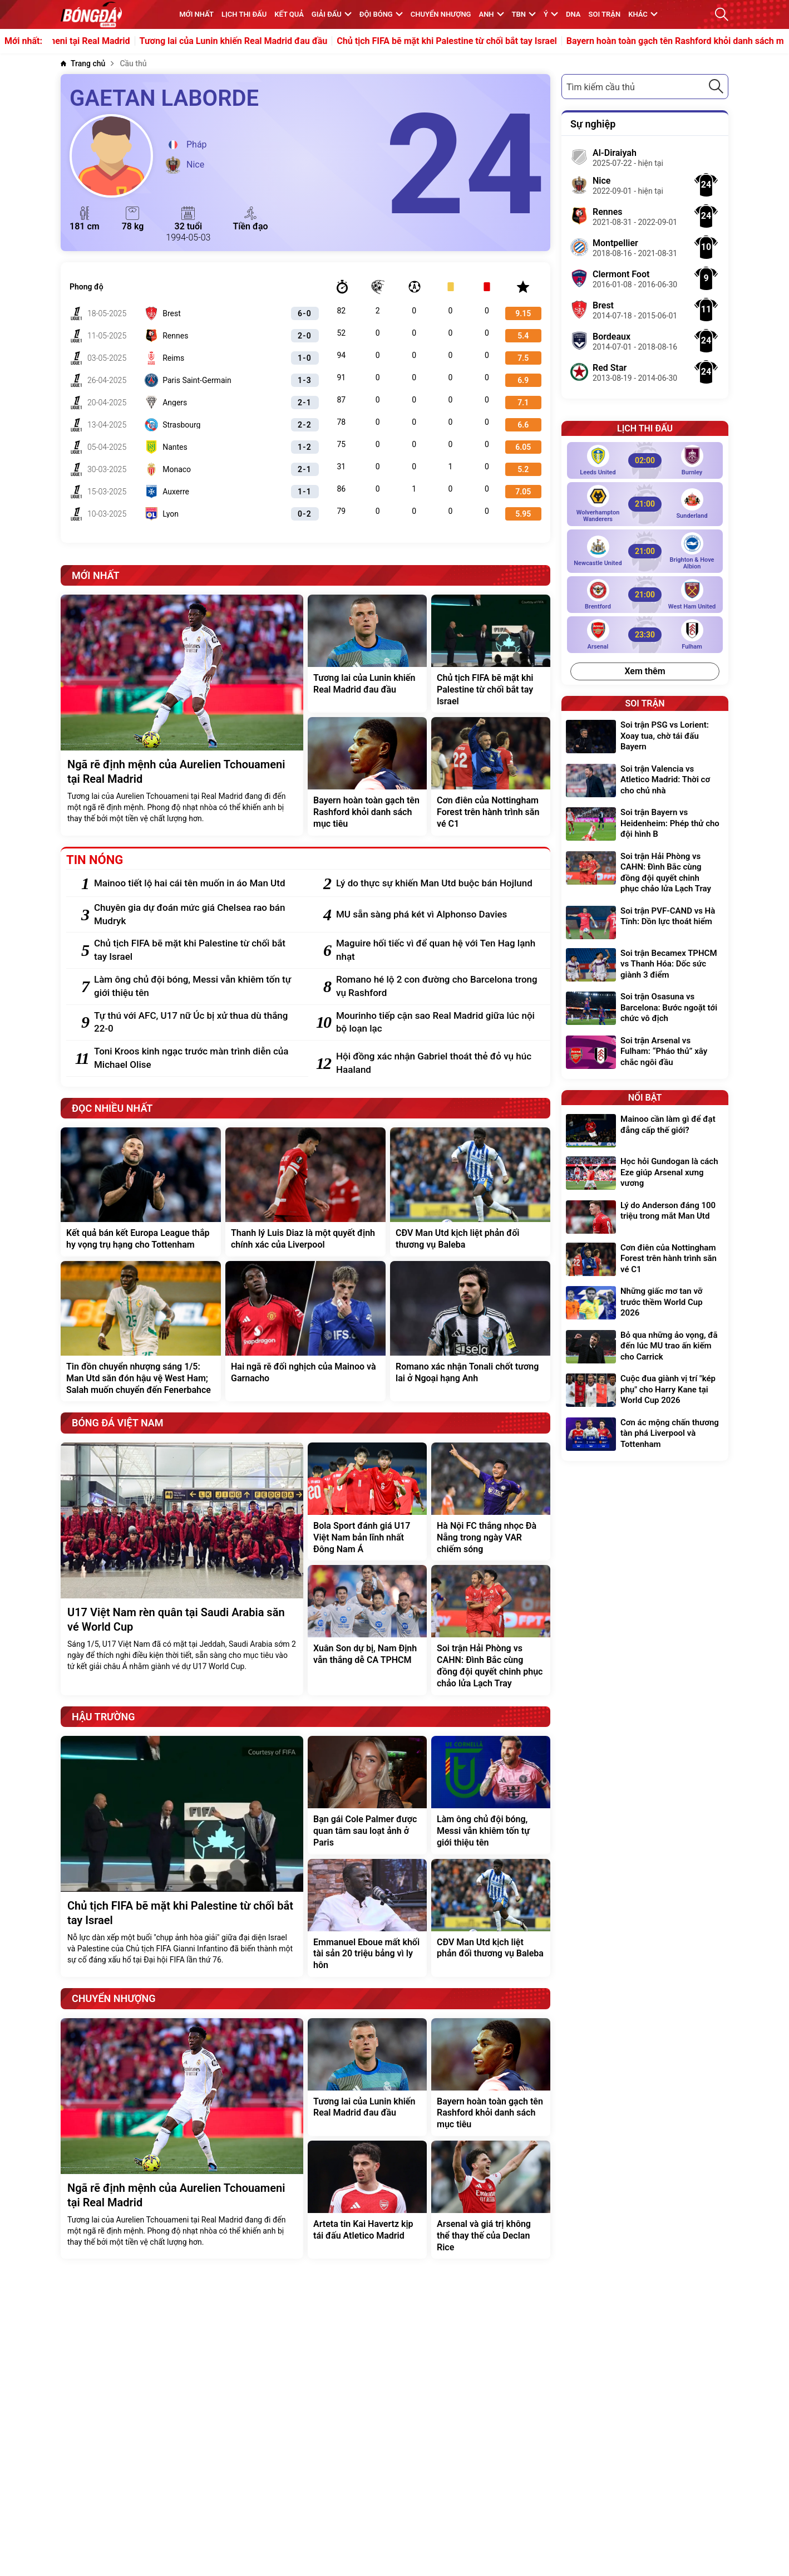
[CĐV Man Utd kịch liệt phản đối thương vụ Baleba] (470, 1192)
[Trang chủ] (83, 64)
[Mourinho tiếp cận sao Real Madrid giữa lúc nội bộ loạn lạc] (437, 1022)
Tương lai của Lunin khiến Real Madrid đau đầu (309, 41)
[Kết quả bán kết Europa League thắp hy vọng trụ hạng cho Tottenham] (141, 1192)
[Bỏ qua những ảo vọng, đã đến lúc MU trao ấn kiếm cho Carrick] (645, 1347)
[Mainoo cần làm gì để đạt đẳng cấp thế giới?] (645, 1130)
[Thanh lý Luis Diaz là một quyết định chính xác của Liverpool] (305, 1192)
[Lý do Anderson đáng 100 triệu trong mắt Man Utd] (645, 1217)
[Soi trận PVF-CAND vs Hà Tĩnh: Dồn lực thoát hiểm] (645, 922)
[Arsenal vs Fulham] (644, 635)
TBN (524, 14)
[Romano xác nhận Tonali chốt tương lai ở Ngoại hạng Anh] (470, 1331)
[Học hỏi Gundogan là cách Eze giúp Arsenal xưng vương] (645, 1173)
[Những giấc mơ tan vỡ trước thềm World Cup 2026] (645, 1303)
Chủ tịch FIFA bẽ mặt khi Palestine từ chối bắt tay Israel (523, 41)
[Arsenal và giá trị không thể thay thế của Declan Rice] (490, 2200)
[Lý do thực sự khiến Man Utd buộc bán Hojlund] (437, 883)
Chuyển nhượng (441, 14)
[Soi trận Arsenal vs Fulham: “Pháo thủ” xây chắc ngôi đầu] (645, 1053)
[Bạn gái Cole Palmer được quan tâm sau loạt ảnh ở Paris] (367, 1795)
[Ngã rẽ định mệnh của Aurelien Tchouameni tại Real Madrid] (182, 715)
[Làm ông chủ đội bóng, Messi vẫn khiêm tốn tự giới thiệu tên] (195, 986)
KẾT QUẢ (289, 14)
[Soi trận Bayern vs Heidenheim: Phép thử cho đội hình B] (645, 824)
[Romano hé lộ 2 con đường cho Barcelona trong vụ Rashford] (437, 986)
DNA (573, 14)
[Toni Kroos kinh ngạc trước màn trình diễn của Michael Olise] (195, 1058)
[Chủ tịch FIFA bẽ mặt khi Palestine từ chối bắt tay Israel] (490, 654)
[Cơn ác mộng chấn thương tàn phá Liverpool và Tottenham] (645, 1435)
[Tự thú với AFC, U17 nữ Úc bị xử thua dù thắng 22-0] (195, 1022)
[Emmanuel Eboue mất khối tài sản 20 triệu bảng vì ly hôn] (367, 1918)
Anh (491, 14)
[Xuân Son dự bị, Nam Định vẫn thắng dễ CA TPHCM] (367, 1630)
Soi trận (605, 14)
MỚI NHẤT (196, 14)
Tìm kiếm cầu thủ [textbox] (600, 87)
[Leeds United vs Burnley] (644, 460)
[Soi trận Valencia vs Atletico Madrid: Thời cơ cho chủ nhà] (645, 781)
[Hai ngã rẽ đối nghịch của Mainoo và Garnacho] (305, 1331)
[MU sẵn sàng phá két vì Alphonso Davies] (437, 914)
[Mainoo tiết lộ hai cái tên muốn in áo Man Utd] (195, 883)
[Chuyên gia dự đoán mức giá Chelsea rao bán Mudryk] (195, 914)
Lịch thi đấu (244, 14)
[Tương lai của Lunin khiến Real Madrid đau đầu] (367, 654)
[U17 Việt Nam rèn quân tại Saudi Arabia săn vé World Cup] (182, 1568)
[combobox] (644, 86)
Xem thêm (644, 671)
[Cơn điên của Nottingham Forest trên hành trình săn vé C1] (490, 776)
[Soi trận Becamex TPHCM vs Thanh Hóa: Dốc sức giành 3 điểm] (645, 965)
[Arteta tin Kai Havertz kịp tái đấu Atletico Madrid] (367, 2200)
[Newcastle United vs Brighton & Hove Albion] (644, 551)
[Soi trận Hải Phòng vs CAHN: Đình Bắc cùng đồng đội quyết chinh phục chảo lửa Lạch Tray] (490, 1630)
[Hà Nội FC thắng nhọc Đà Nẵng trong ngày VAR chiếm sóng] (490, 1501)
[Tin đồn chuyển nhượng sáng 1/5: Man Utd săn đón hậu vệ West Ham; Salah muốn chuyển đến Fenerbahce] (141, 1331)
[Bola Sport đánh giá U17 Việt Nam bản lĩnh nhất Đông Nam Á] (367, 1501)
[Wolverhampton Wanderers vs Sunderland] (644, 504)
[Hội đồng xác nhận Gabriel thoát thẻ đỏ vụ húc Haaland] (437, 1063)
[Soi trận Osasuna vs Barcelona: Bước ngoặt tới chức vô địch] (645, 1009)
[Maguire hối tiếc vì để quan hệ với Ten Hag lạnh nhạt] (437, 950)
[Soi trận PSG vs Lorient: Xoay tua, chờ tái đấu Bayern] (645, 737)
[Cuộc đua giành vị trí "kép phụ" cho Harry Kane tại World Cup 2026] (645, 1391)
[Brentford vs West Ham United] (644, 595)
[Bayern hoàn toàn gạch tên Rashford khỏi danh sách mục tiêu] (367, 776)
